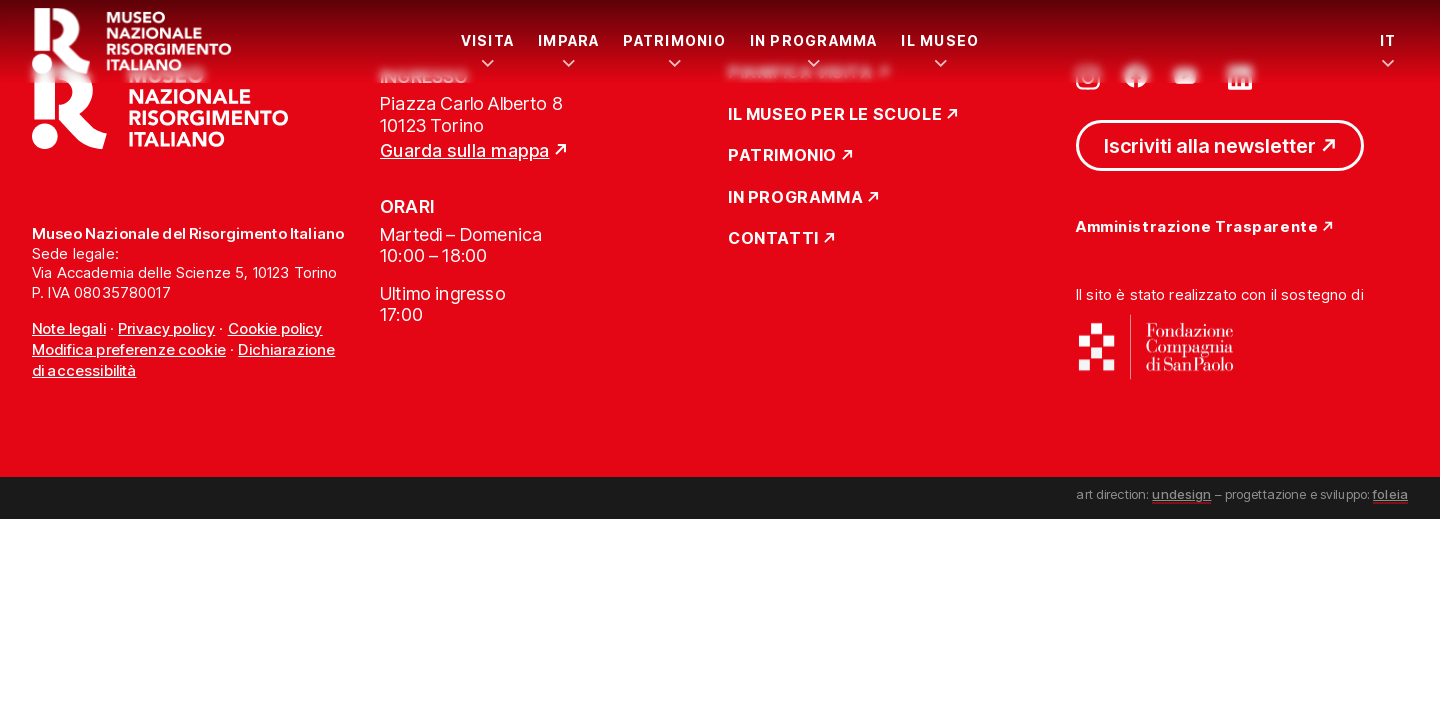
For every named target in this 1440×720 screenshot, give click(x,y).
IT (1388, 40)
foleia (1390, 494)
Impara (568, 40)
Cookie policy (275, 328)
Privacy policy (166, 328)
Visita (487, 40)
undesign (1181, 494)
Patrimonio (674, 40)
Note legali (69, 328)
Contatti (773, 239)
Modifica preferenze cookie (129, 349)
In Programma (814, 40)
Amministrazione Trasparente (1197, 227)
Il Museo (940, 40)
